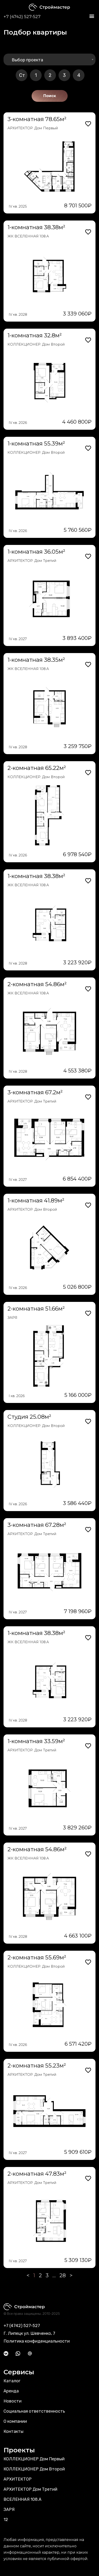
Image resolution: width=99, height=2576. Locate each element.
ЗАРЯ (12, 1317)
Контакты (13, 2431)
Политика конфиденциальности (37, 2341)
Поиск (49, 96)
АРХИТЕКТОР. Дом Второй (32, 1209)
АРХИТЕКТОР (18, 2479)
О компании (15, 2421)
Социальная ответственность (34, 2411)
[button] (91, 16)
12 (6, 2519)
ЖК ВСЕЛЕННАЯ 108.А (28, 236)
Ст (22, 75)
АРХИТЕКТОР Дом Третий (30, 2489)
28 (62, 2275)
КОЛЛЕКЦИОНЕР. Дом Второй (36, 344)
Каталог (12, 2380)
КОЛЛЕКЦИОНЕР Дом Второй (34, 2469)
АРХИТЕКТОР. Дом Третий (31, 560)
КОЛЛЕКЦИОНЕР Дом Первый (34, 2459)
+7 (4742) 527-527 (22, 16)
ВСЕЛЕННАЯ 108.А (22, 2499)
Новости (13, 2401)
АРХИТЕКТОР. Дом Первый (32, 128)
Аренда (11, 2391)
